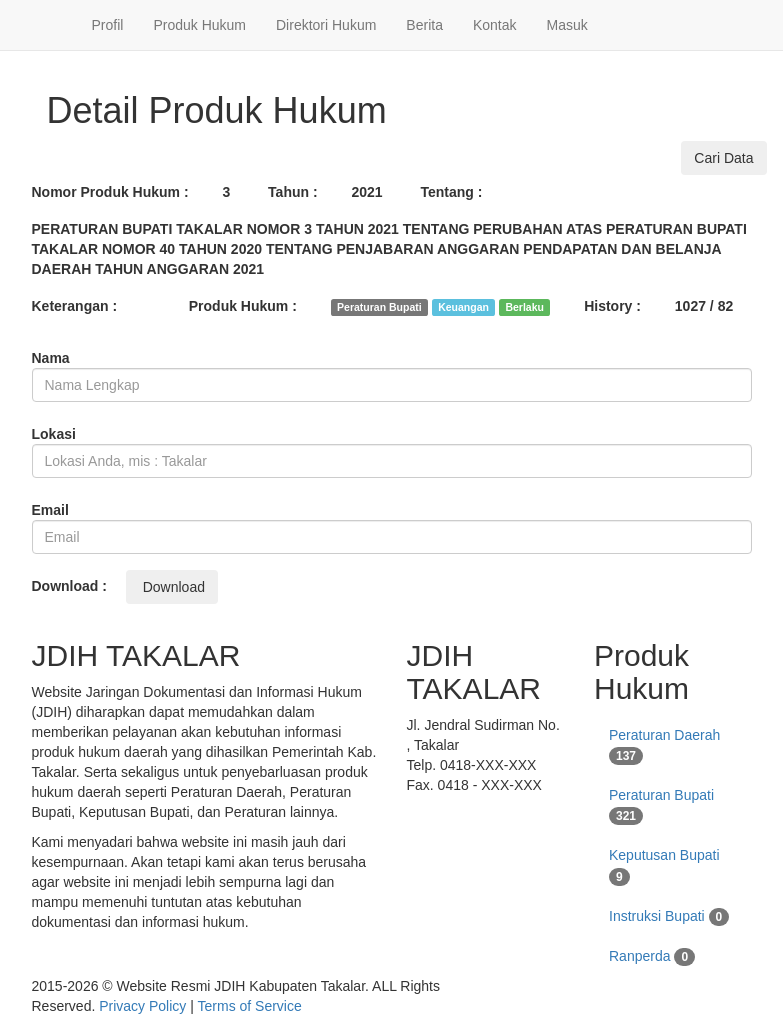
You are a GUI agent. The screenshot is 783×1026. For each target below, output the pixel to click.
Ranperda (652, 957)
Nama (51, 358)
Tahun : (293, 192)
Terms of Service (250, 1006)
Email (50, 510)
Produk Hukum (199, 25)
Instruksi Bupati (669, 917)
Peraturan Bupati (661, 806)
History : (612, 306)
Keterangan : (75, 306)
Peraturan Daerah (664, 746)
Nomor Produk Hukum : (110, 192)
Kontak (495, 25)
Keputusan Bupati (664, 866)
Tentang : (451, 192)
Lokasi (54, 434)
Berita (424, 25)
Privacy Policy (142, 1006)
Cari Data (723, 158)
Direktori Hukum (326, 25)
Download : (69, 586)
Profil (108, 25)
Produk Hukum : (243, 306)
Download (172, 587)
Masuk (567, 25)
